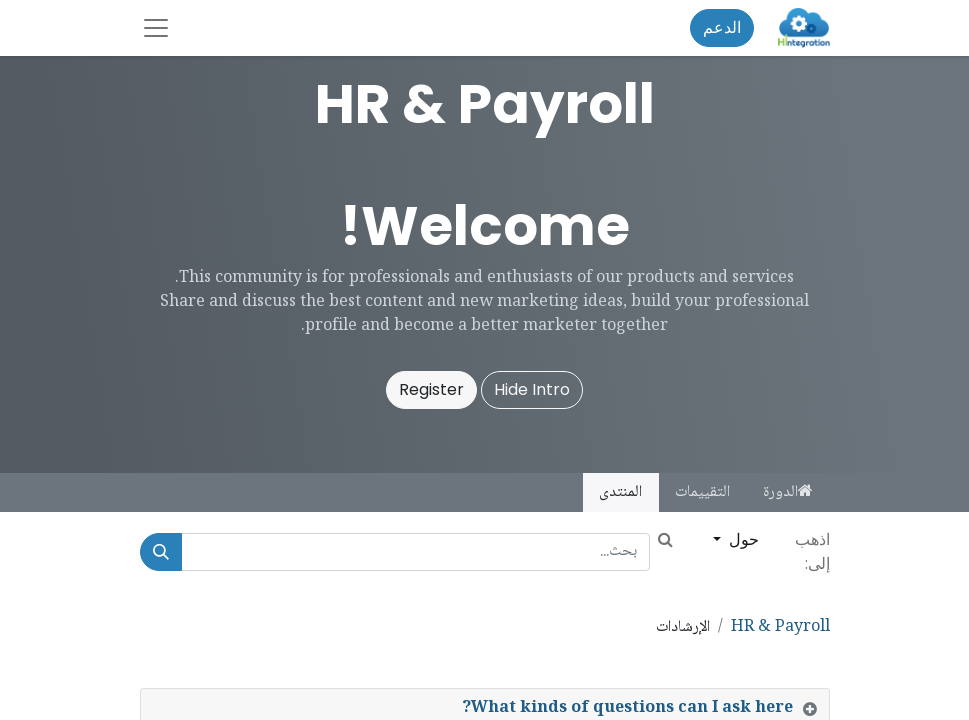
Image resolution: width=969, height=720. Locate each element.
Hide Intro (532, 389)
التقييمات (702, 492)
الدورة (788, 492)
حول (742, 539)
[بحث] (161, 552)
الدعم (722, 27)
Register (431, 389)
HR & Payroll (780, 627)
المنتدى (620, 492)
